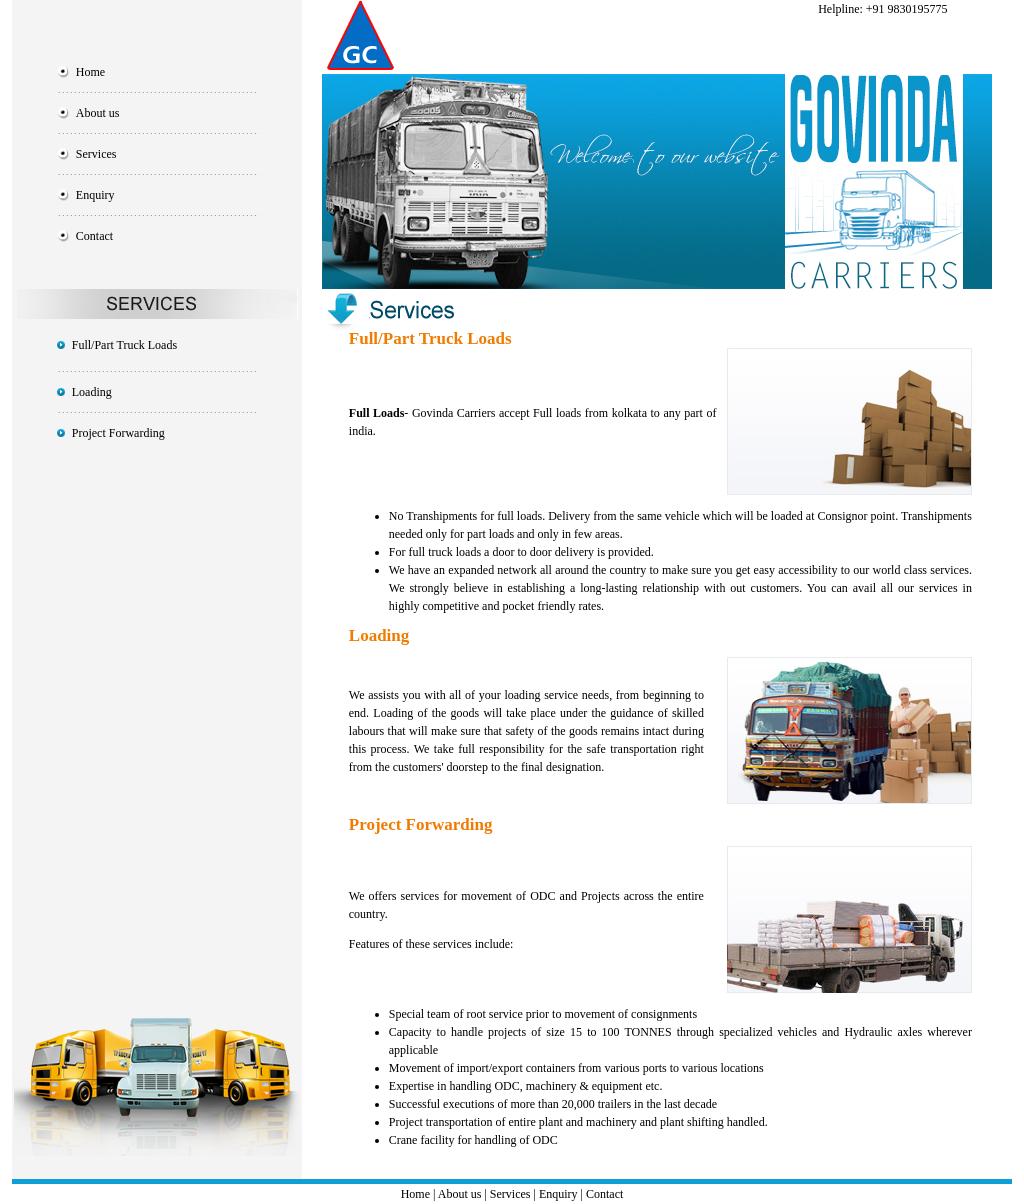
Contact (94, 236)
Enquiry (95, 195)
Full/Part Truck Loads (124, 345)
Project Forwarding (118, 433)
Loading (92, 392)
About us (98, 113)
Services (96, 154)
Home (90, 72)
